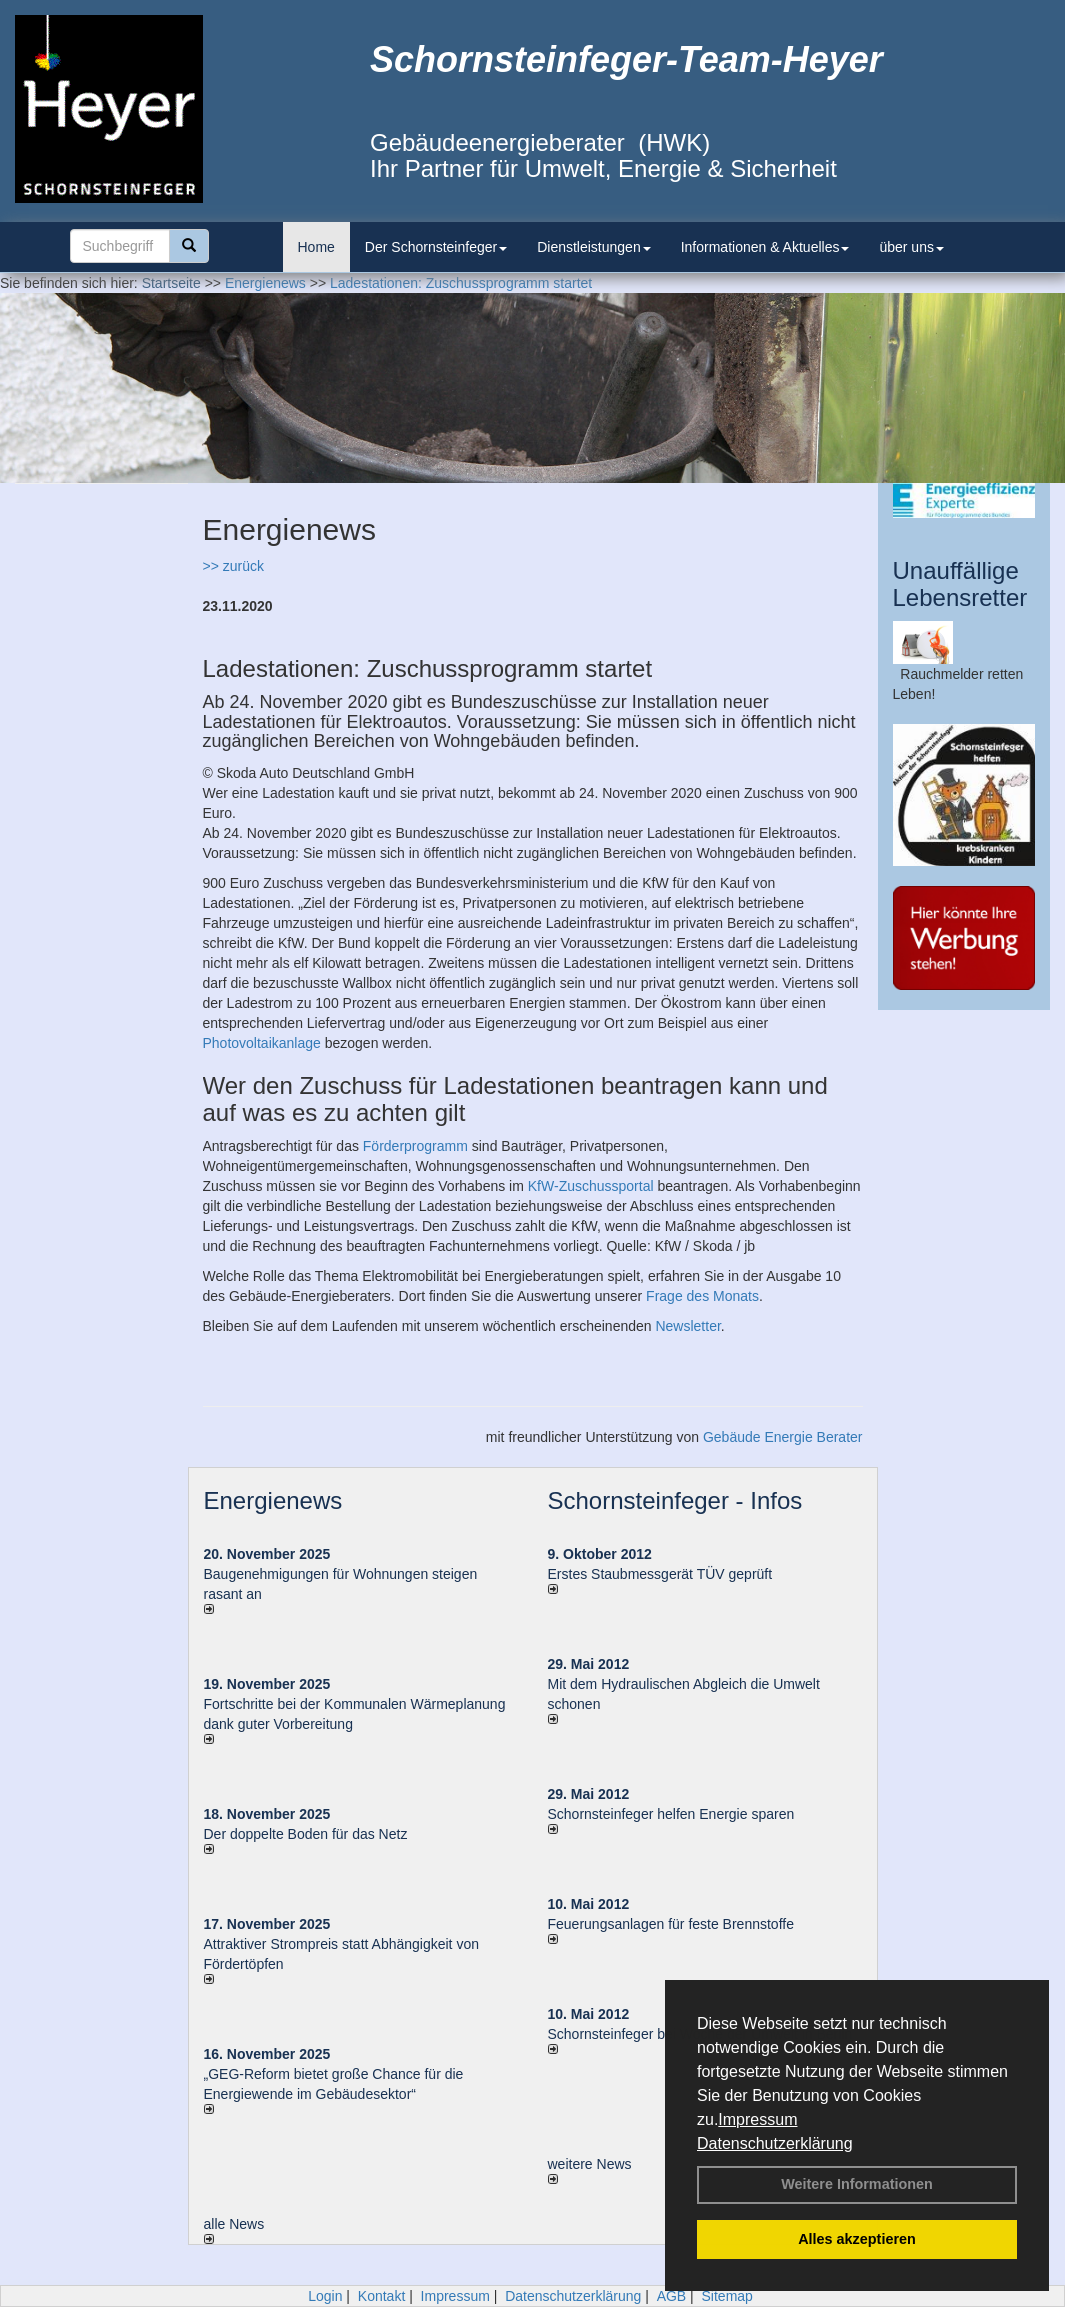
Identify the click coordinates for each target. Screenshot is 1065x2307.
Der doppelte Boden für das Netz (306, 1834)
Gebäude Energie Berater (783, 1437)
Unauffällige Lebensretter (960, 583)
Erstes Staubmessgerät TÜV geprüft (660, 1574)
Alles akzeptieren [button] (857, 2239)
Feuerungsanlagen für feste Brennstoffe (671, 1924)
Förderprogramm (415, 1146)
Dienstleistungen (594, 247)
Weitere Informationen (857, 2184)
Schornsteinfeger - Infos (675, 1500)
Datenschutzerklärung (775, 2143)
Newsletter (687, 1326)
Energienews (273, 1500)
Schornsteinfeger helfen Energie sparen (671, 1814)
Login (325, 2296)
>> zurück (233, 566)
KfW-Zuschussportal (591, 1186)
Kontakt (381, 2296)
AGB (672, 2296)
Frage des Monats (702, 1296)
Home (316, 247)
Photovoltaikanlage (262, 1043)
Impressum (757, 2119)
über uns (911, 247)
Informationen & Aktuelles (765, 247)
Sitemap (727, 2296)
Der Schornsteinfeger (436, 247)
